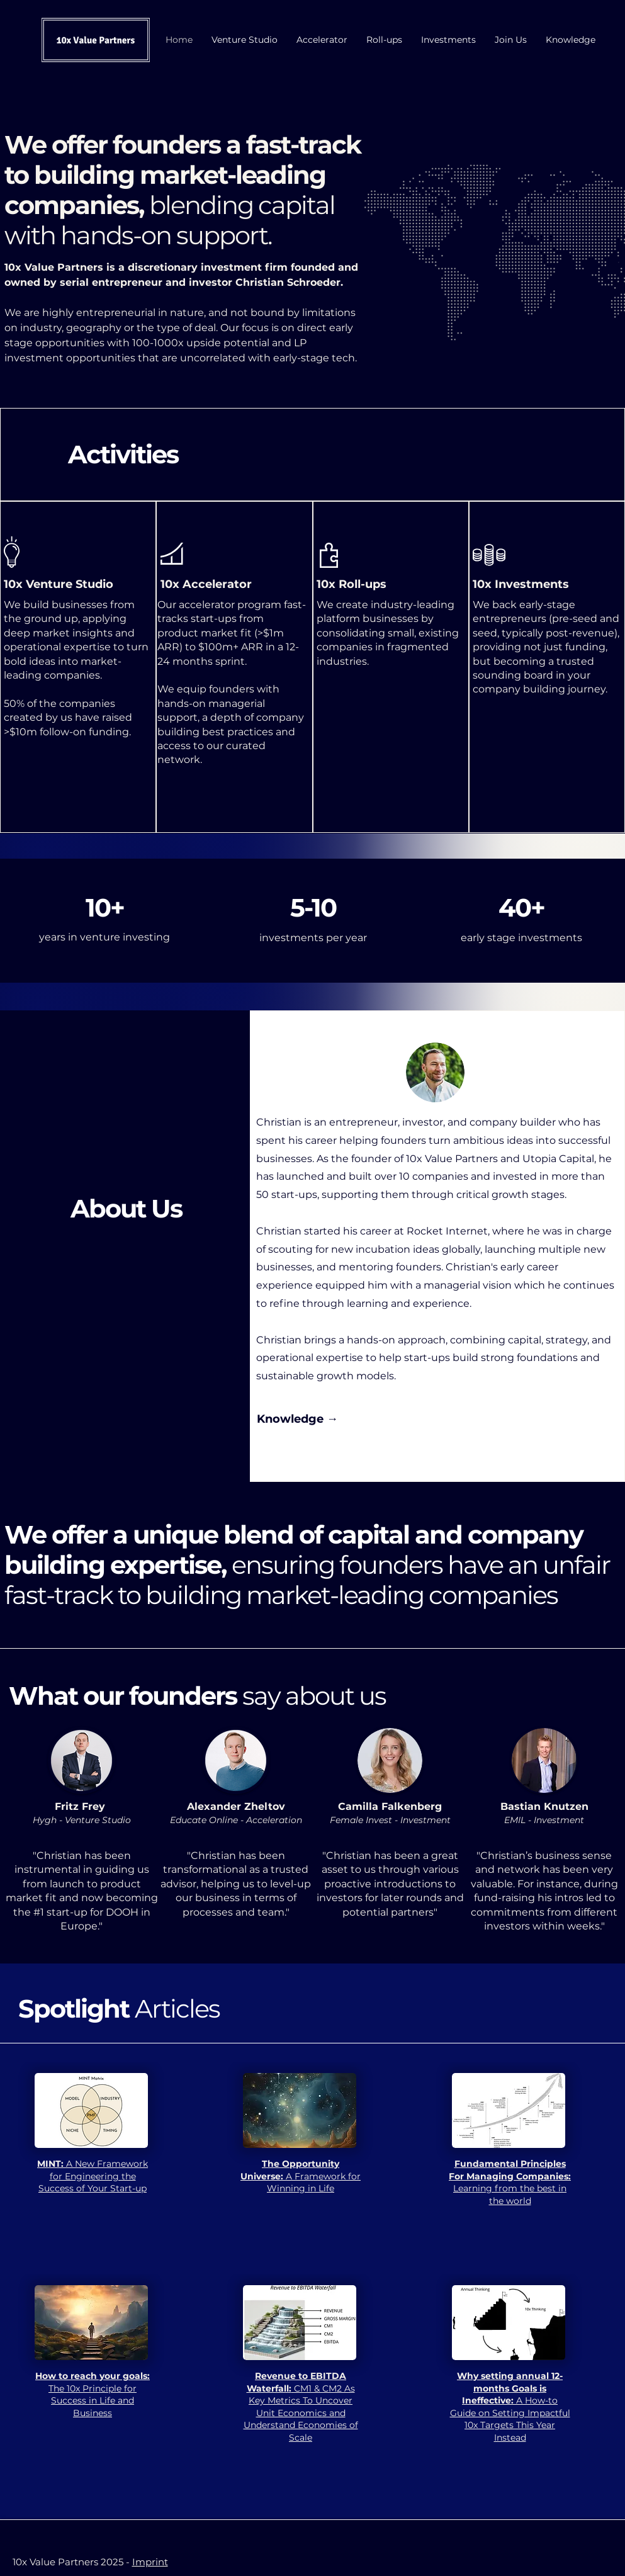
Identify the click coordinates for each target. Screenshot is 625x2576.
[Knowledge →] (297, 1419)
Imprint (150, 2562)
